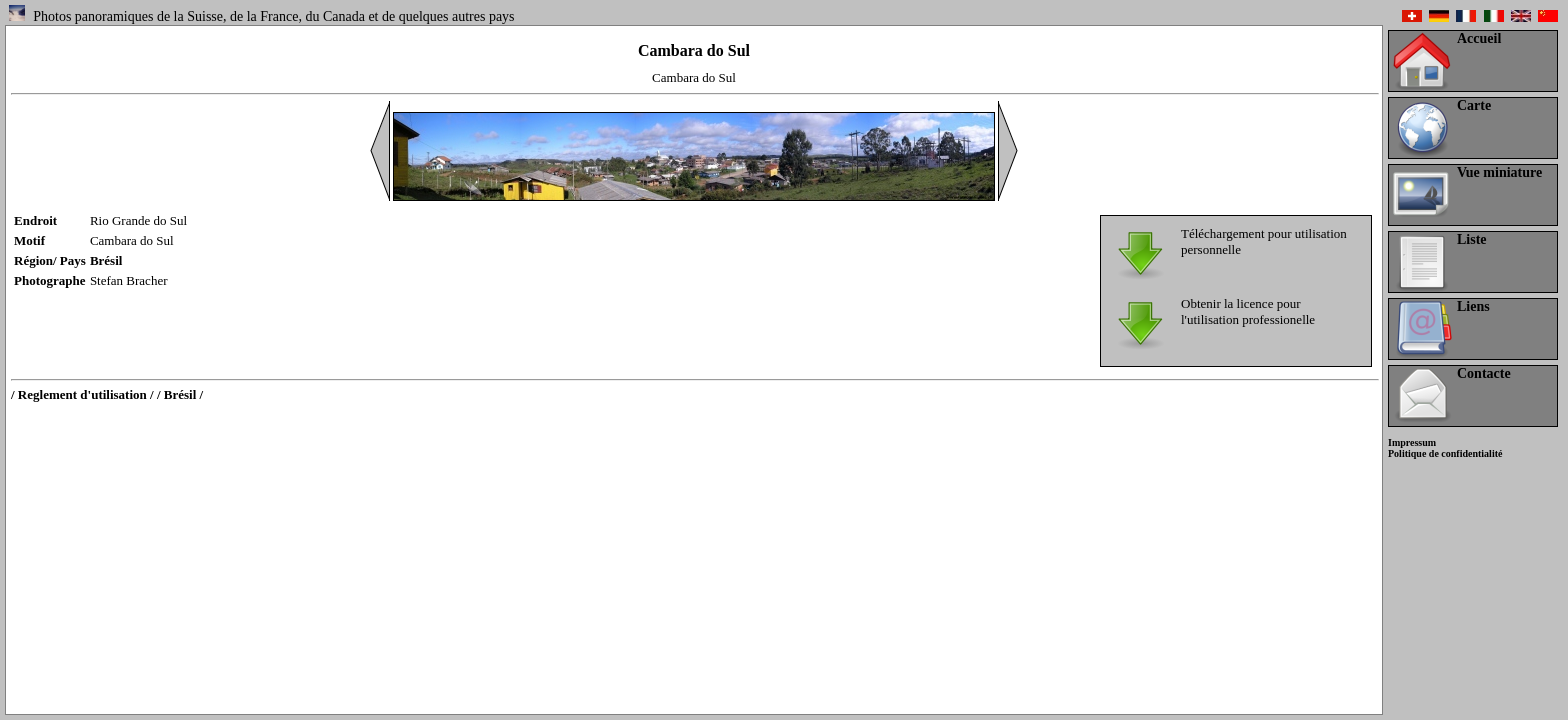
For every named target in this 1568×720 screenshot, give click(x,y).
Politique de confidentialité (1445, 453)
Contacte (1484, 373)
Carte (1474, 105)
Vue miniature (1499, 172)
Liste (1472, 239)
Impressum (1412, 442)
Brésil (106, 260)
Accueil (1479, 38)
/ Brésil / (180, 394)
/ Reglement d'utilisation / (82, 394)
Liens (1473, 306)
